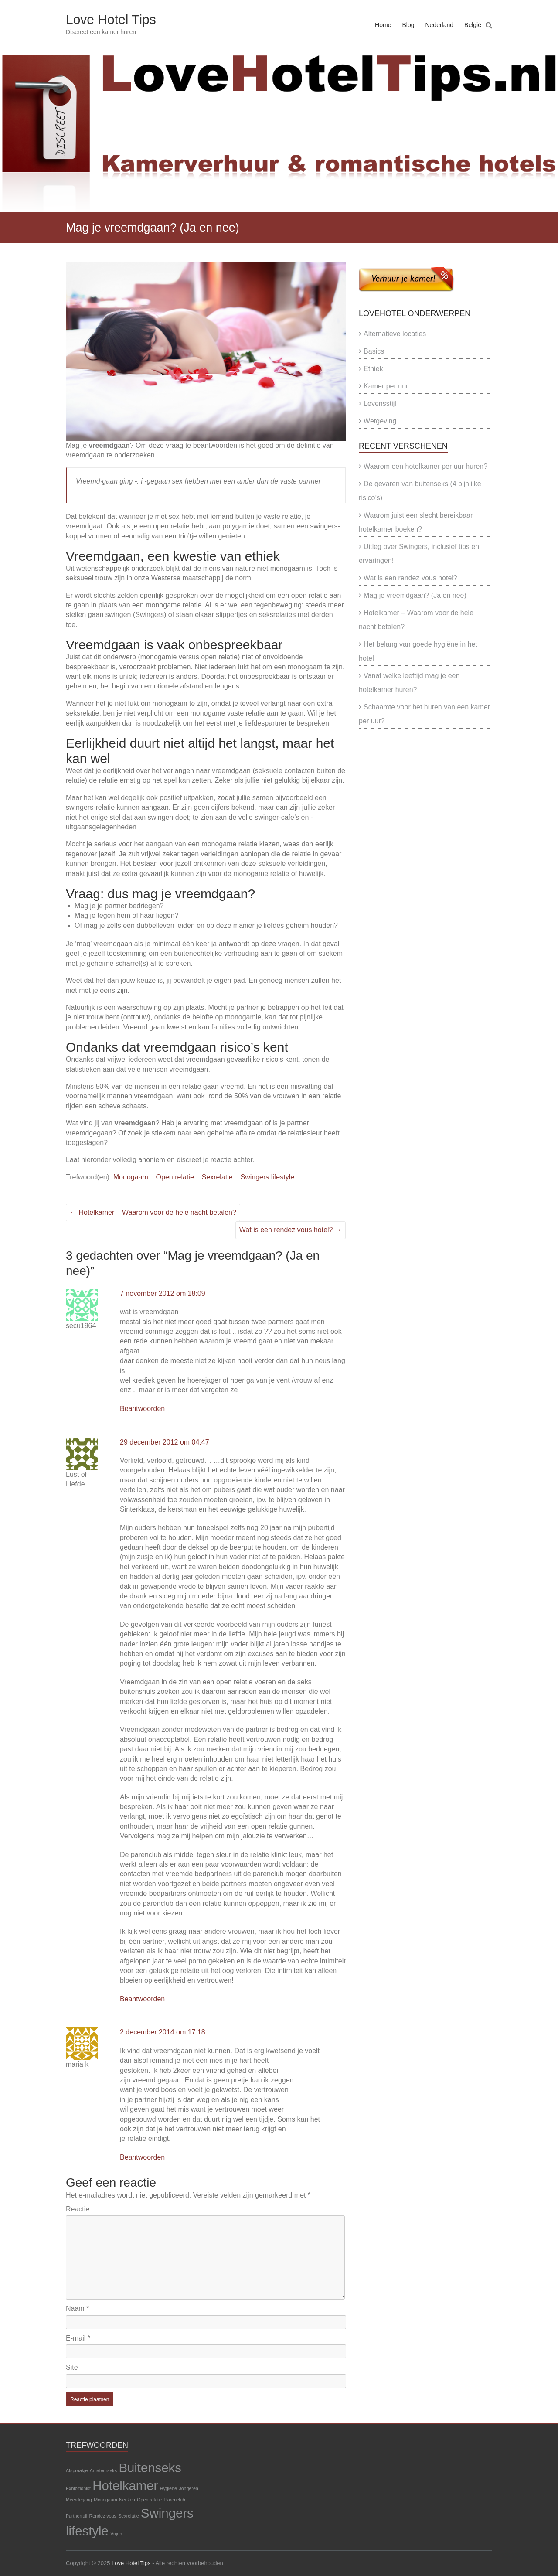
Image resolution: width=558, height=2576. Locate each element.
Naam (77, 2308)
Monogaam (130, 1177)
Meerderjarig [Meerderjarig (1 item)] (79, 2499)
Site (72, 2367)
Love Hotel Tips (111, 19)
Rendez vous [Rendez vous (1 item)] (102, 2515)
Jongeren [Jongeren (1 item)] (188, 2488)
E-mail (78, 2338)
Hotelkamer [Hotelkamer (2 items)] (125, 2485)
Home (383, 24)
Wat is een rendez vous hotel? (290, 1229)
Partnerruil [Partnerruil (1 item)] (76, 2515)
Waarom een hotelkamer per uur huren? (425, 466)
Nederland (439, 24)
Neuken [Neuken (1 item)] (127, 2499)
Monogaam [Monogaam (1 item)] (105, 2499)
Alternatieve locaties (395, 333)
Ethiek (373, 368)
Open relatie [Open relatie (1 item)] (149, 2499)
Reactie (77, 2209)
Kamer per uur (386, 386)
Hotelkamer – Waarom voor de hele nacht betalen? (153, 1212)
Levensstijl (380, 403)
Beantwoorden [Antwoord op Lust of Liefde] (142, 1999)
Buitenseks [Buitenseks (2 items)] (150, 2467)
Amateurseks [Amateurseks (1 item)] (103, 2470)
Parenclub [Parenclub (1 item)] (174, 2499)
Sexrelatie (217, 1177)
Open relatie (175, 1177)
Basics (374, 351)
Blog (408, 24)
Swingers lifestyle (268, 1177)
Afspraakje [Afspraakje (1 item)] (77, 2470)
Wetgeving (380, 421)
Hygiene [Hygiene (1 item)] (168, 2488)
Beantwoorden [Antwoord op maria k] (142, 2157)
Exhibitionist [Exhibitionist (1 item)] (78, 2488)
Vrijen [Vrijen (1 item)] (116, 2533)
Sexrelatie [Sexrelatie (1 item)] (128, 2515)
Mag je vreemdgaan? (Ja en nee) (415, 595)
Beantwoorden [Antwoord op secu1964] (142, 1408)
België (472, 24)
